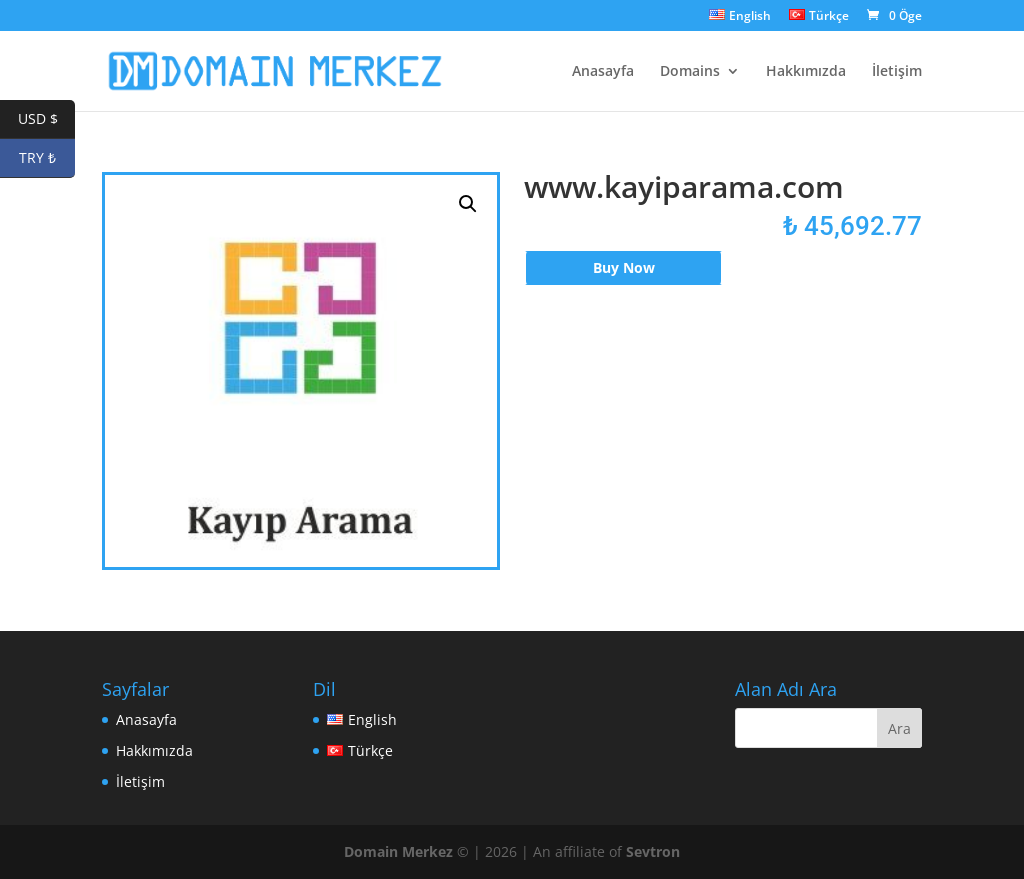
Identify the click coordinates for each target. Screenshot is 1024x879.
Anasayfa (603, 72)
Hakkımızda (806, 72)
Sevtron (653, 851)
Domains (690, 72)
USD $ (47, 119)
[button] (468, 204)
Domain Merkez (398, 851)
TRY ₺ (47, 158)
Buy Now (624, 267)
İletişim (897, 72)
